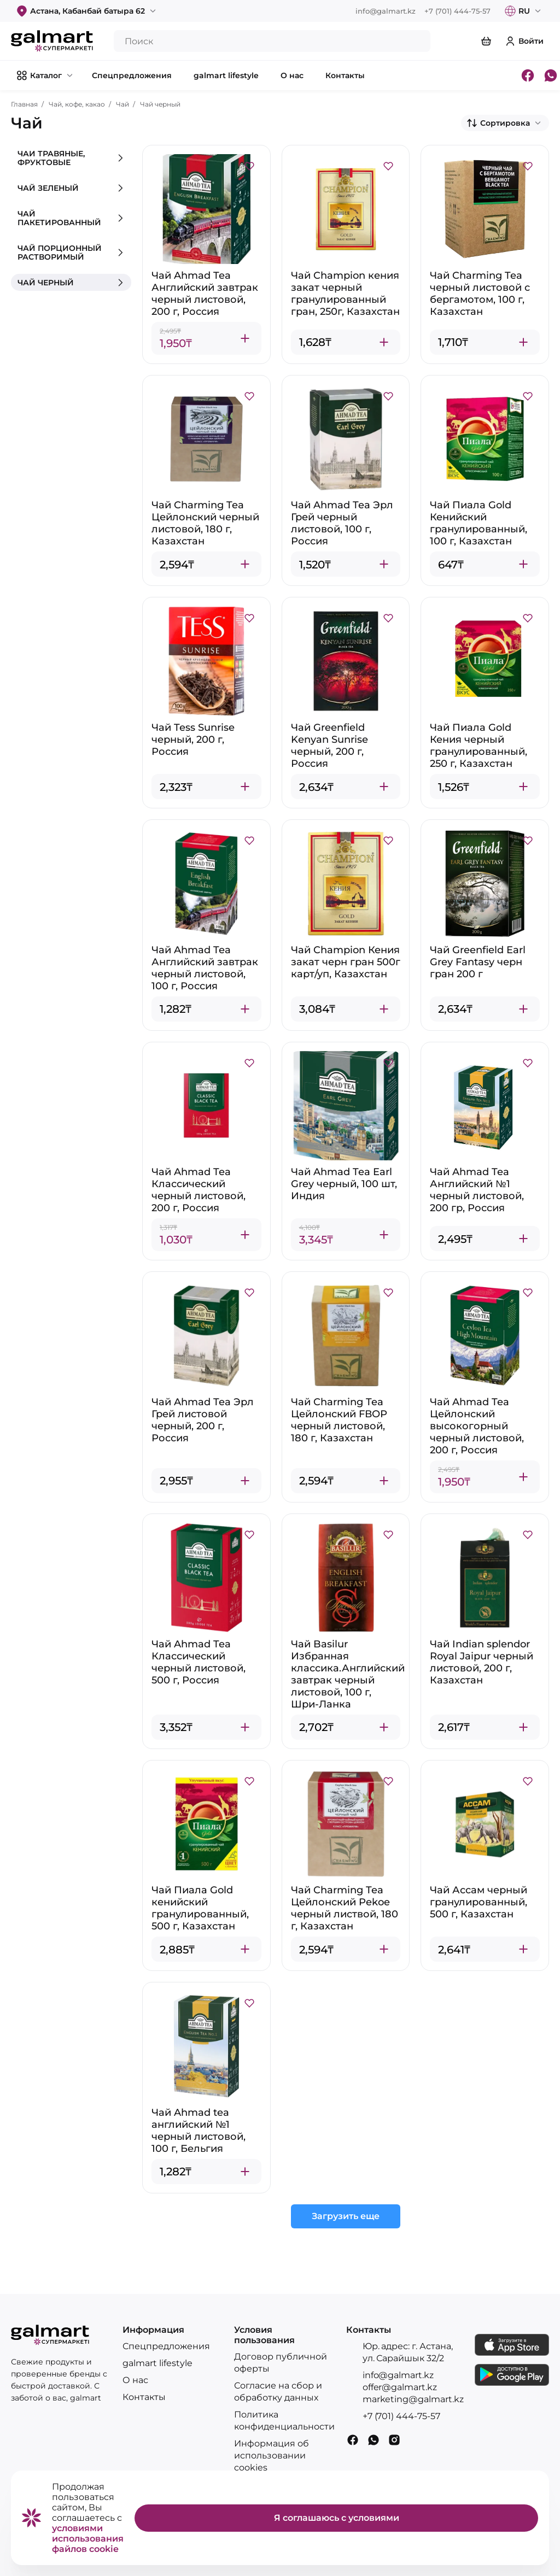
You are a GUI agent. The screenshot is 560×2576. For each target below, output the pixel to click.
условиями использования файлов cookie (88, 2538)
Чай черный (160, 104)
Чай (122, 104)
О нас (135, 2380)
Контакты (144, 2397)
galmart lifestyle (157, 2363)
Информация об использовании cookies (271, 2455)
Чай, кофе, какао (77, 104)
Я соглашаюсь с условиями (336, 2518)
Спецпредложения (166, 2346)
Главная (24, 104)
